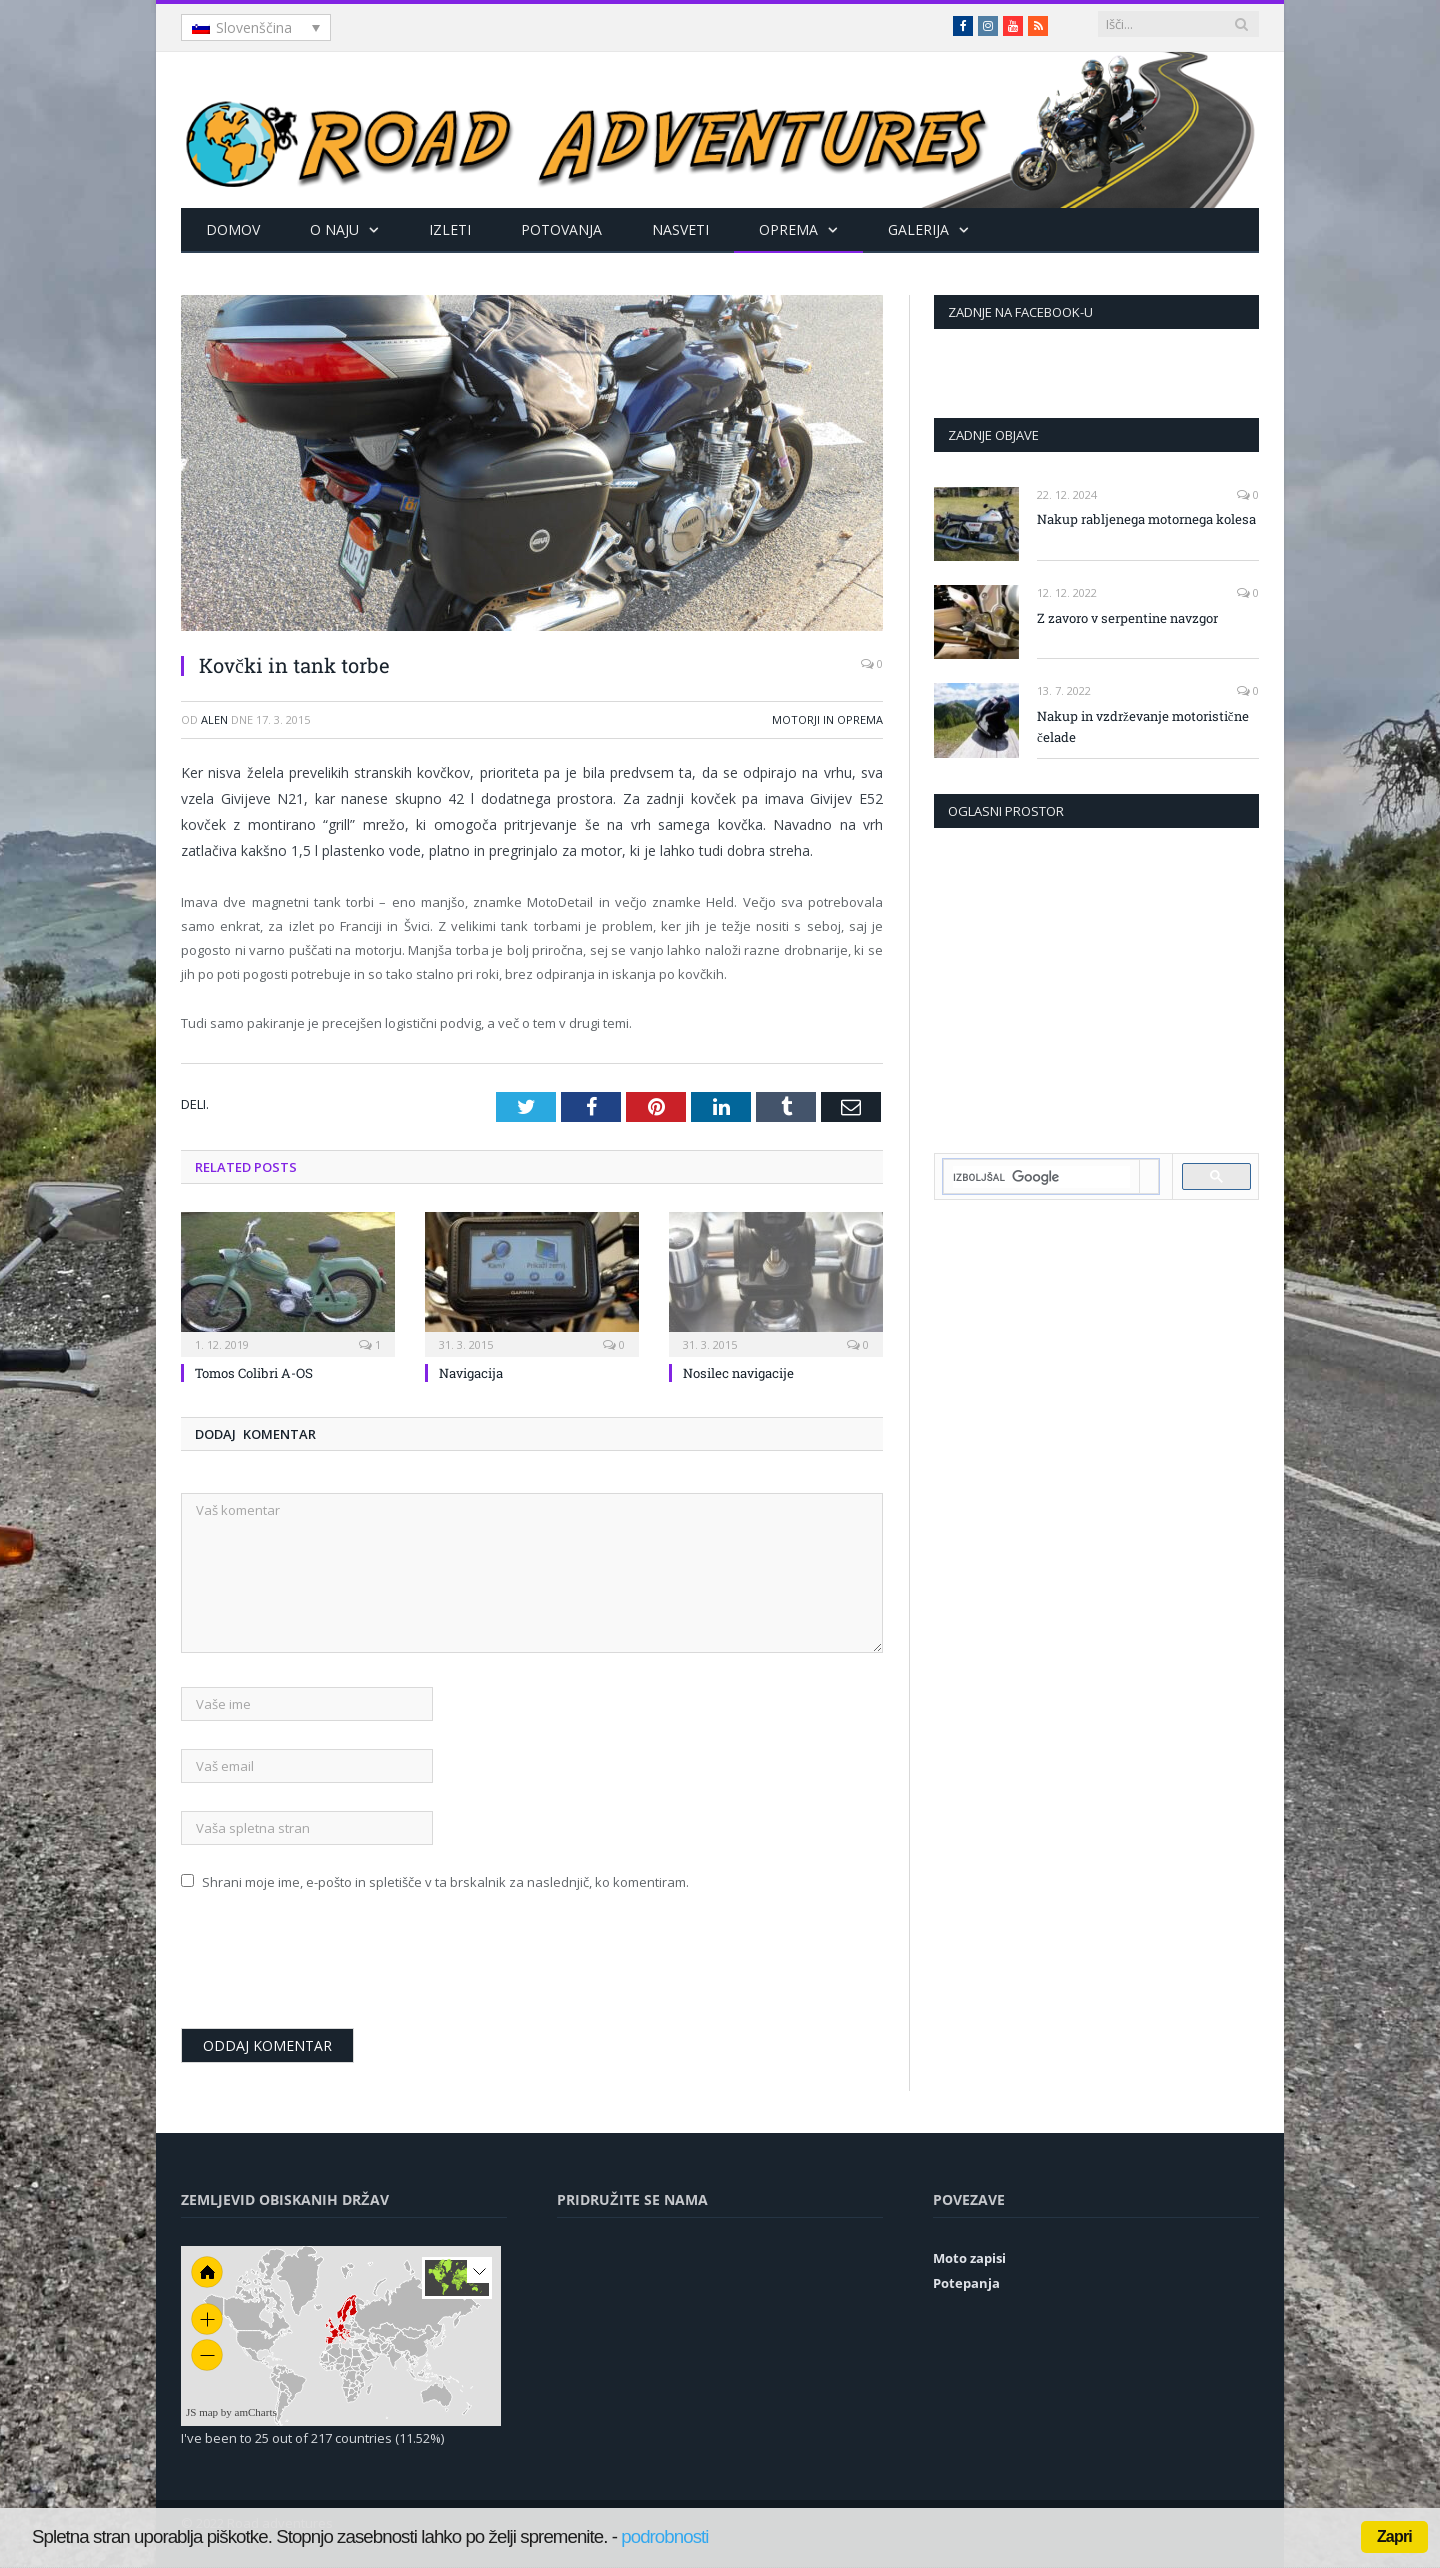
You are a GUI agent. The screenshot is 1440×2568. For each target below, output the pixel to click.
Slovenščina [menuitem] (254, 27)
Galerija (918, 229)
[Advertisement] (1097, 988)
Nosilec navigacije (738, 1373)
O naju (334, 229)
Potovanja (561, 229)
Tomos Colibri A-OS (254, 1373)
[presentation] (333, 1969)
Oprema (788, 229)
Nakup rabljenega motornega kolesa (1146, 519)
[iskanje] (1041, 1177)
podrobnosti (664, 2536)
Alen (214, 719)
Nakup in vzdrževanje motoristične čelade (1143, 726)
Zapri (1394, 2536)
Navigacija (471, 1373)
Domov (233, 229)
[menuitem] (256, 27)
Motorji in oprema (827, 719)
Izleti (450, 229)
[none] (256, 27)
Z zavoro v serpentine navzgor (1127, 618)
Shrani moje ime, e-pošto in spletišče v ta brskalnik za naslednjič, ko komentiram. (445, 1882)
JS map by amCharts (231, 2412)
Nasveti (680, 229)
